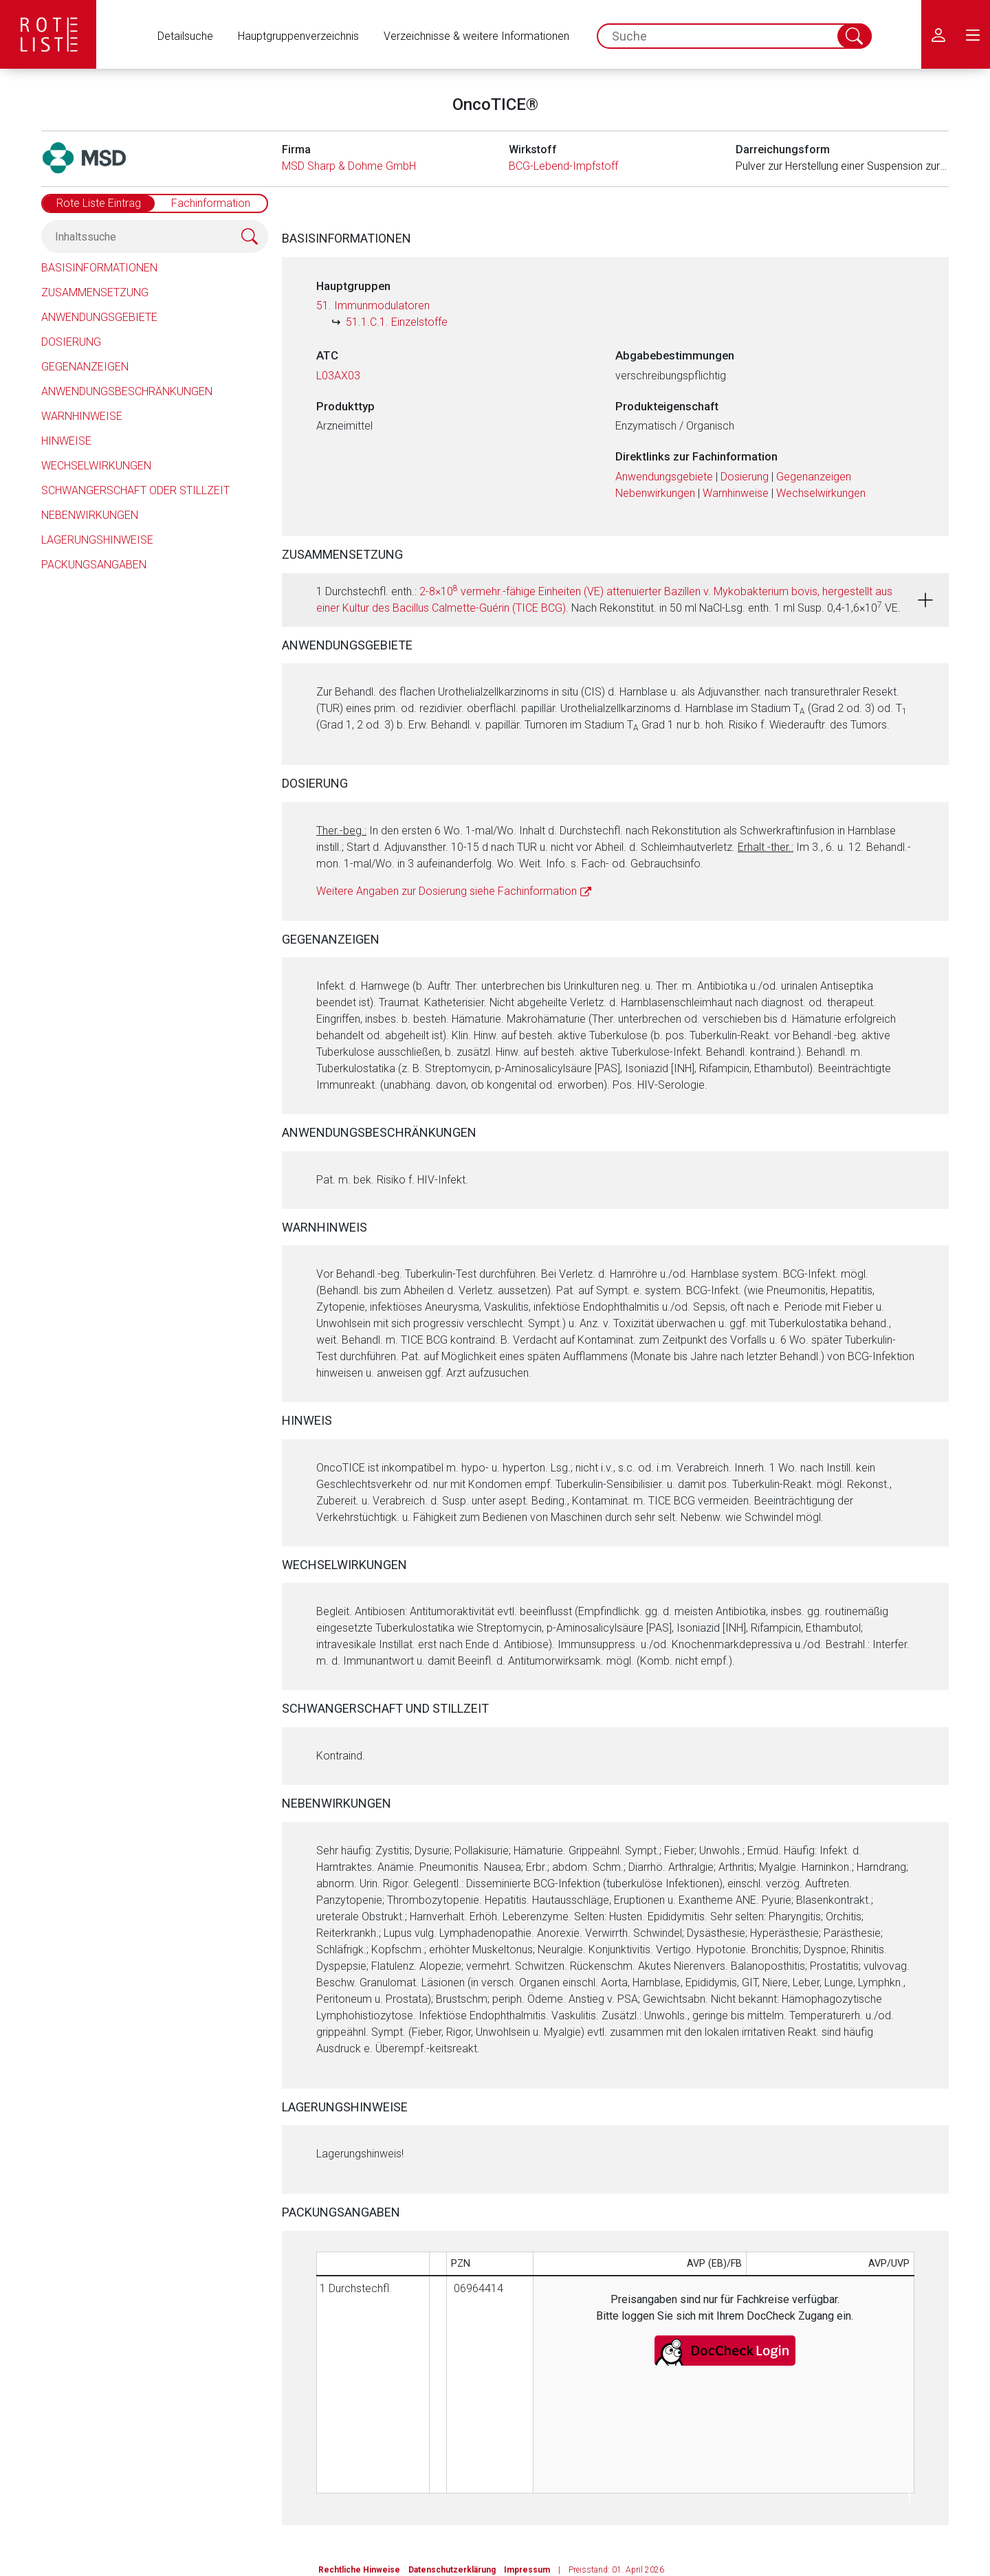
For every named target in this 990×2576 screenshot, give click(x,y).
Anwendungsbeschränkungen (126, 391)
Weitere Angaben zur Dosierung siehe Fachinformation (446, 891)
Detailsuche (185, 36)
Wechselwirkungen (96, 465)
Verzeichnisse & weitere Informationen (476, 36)
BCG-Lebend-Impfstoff (563, 166)
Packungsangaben (93, 564)
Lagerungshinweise (97, 539)
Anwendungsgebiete (99, 317)
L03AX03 (338, 375)
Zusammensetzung (94, 292)
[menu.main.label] (973, 34)
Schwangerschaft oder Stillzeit (135, 490)
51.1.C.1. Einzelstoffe (397, 322)
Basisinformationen (99, 267)
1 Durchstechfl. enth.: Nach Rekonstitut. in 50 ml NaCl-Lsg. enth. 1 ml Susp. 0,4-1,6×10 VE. (608, 599)
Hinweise (66, 440)
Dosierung (71, 341)
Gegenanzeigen (85, 366)
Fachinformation (210, 203)
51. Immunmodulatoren (373, 305)
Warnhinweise (81, 416)
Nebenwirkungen (89, 515)
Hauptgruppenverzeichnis (298, 36)
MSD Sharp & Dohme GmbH (349, 166)
